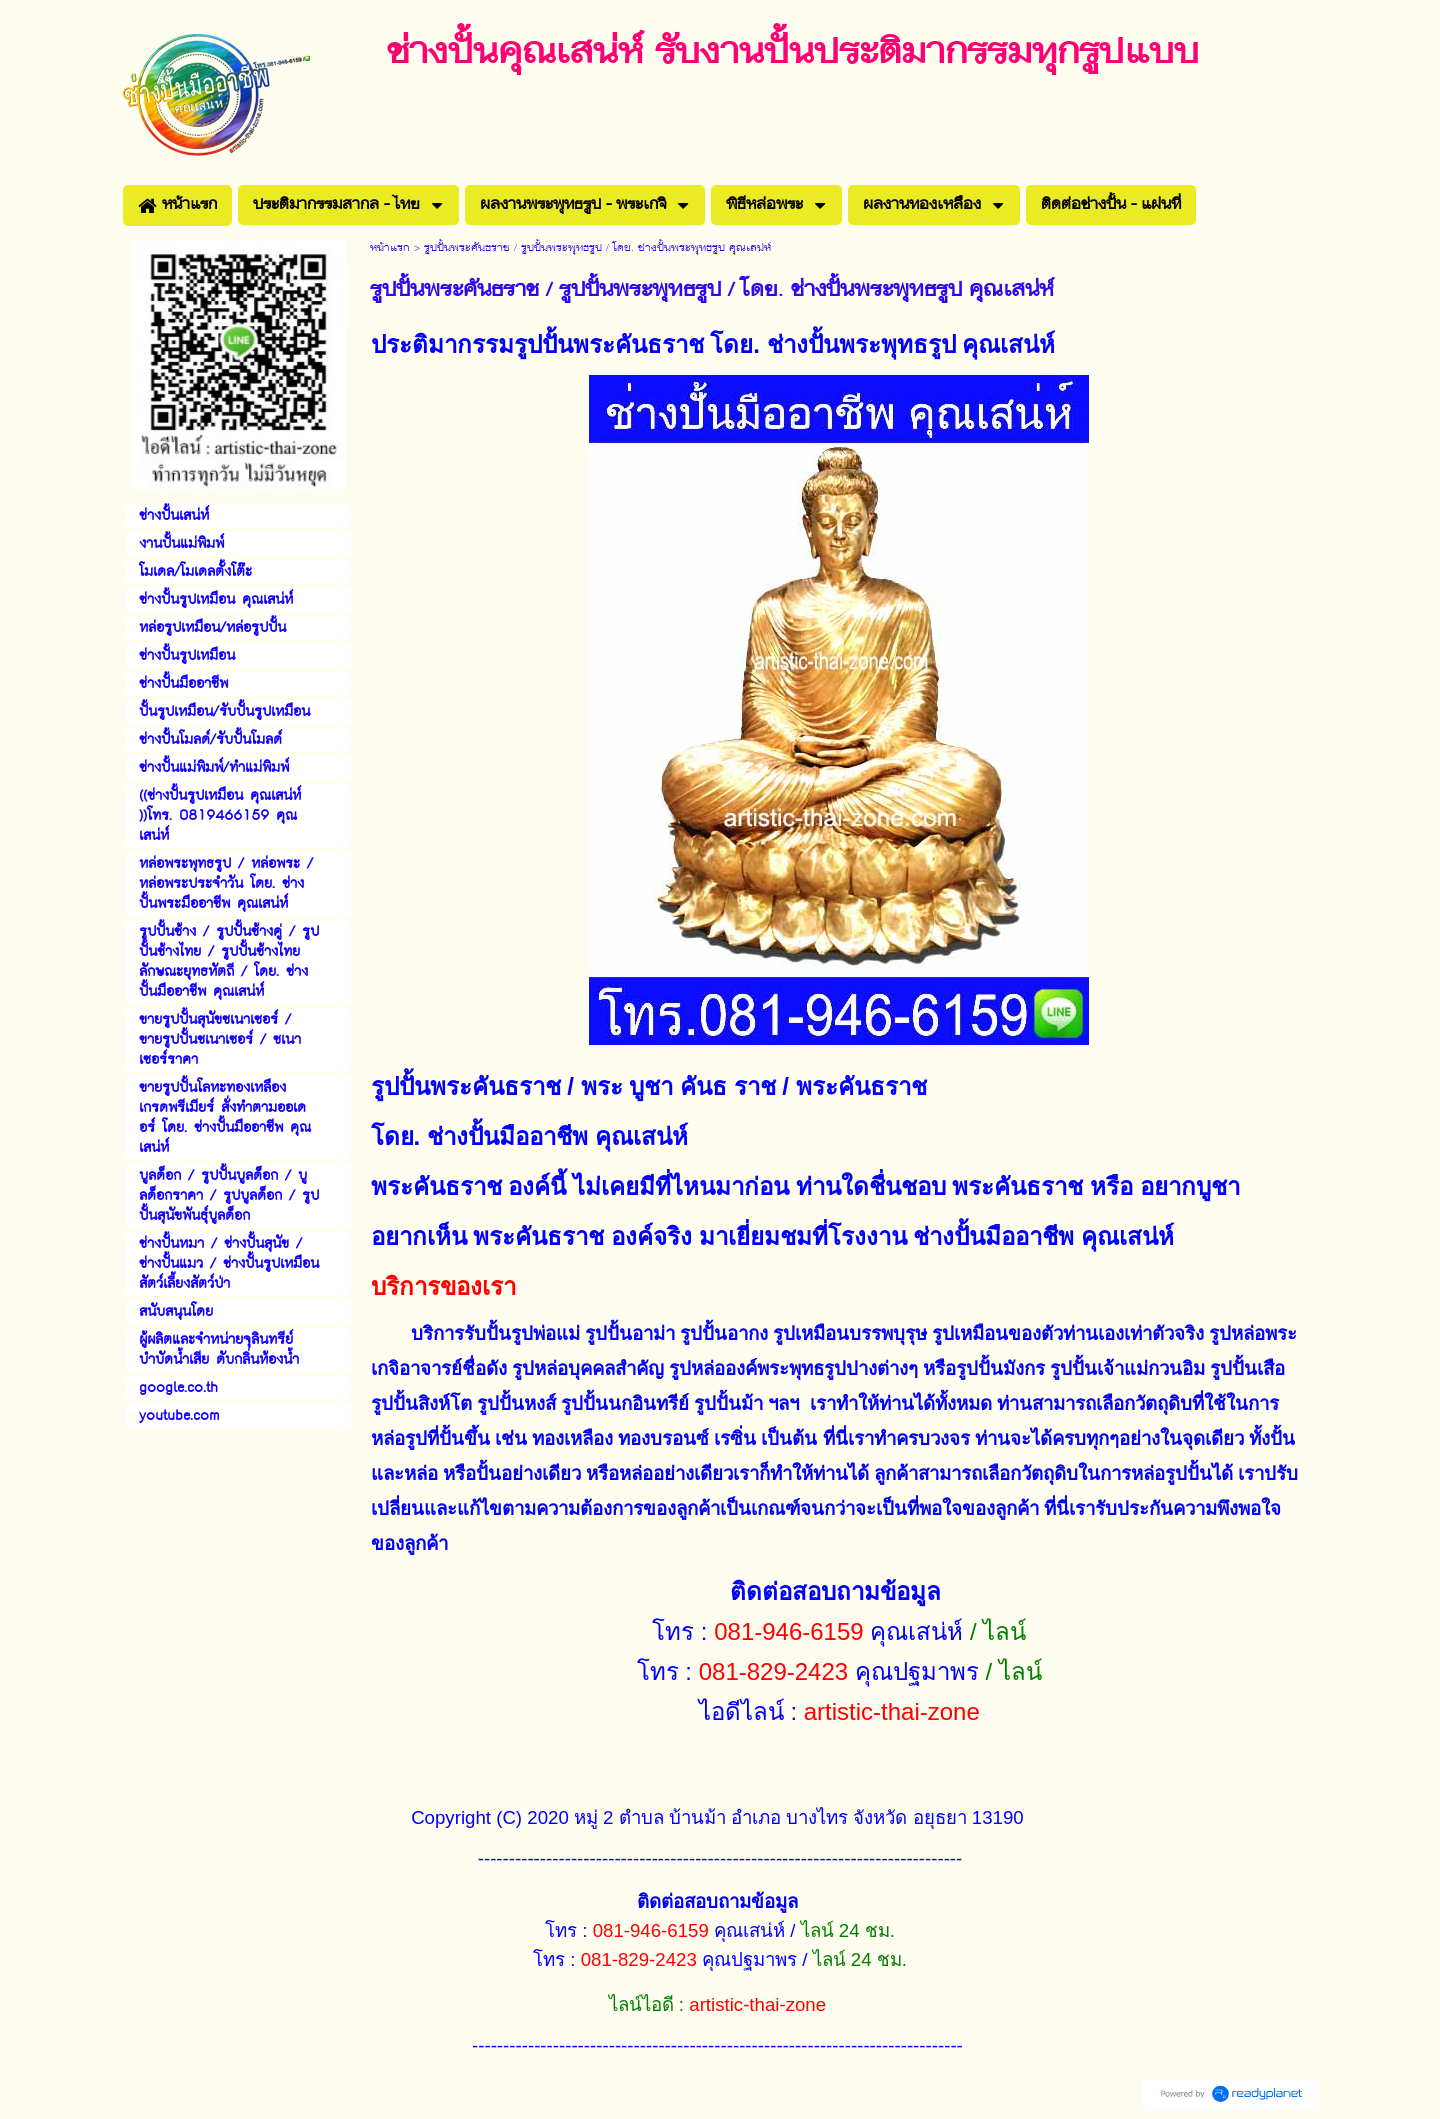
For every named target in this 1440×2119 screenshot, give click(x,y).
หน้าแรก (390, 248)
